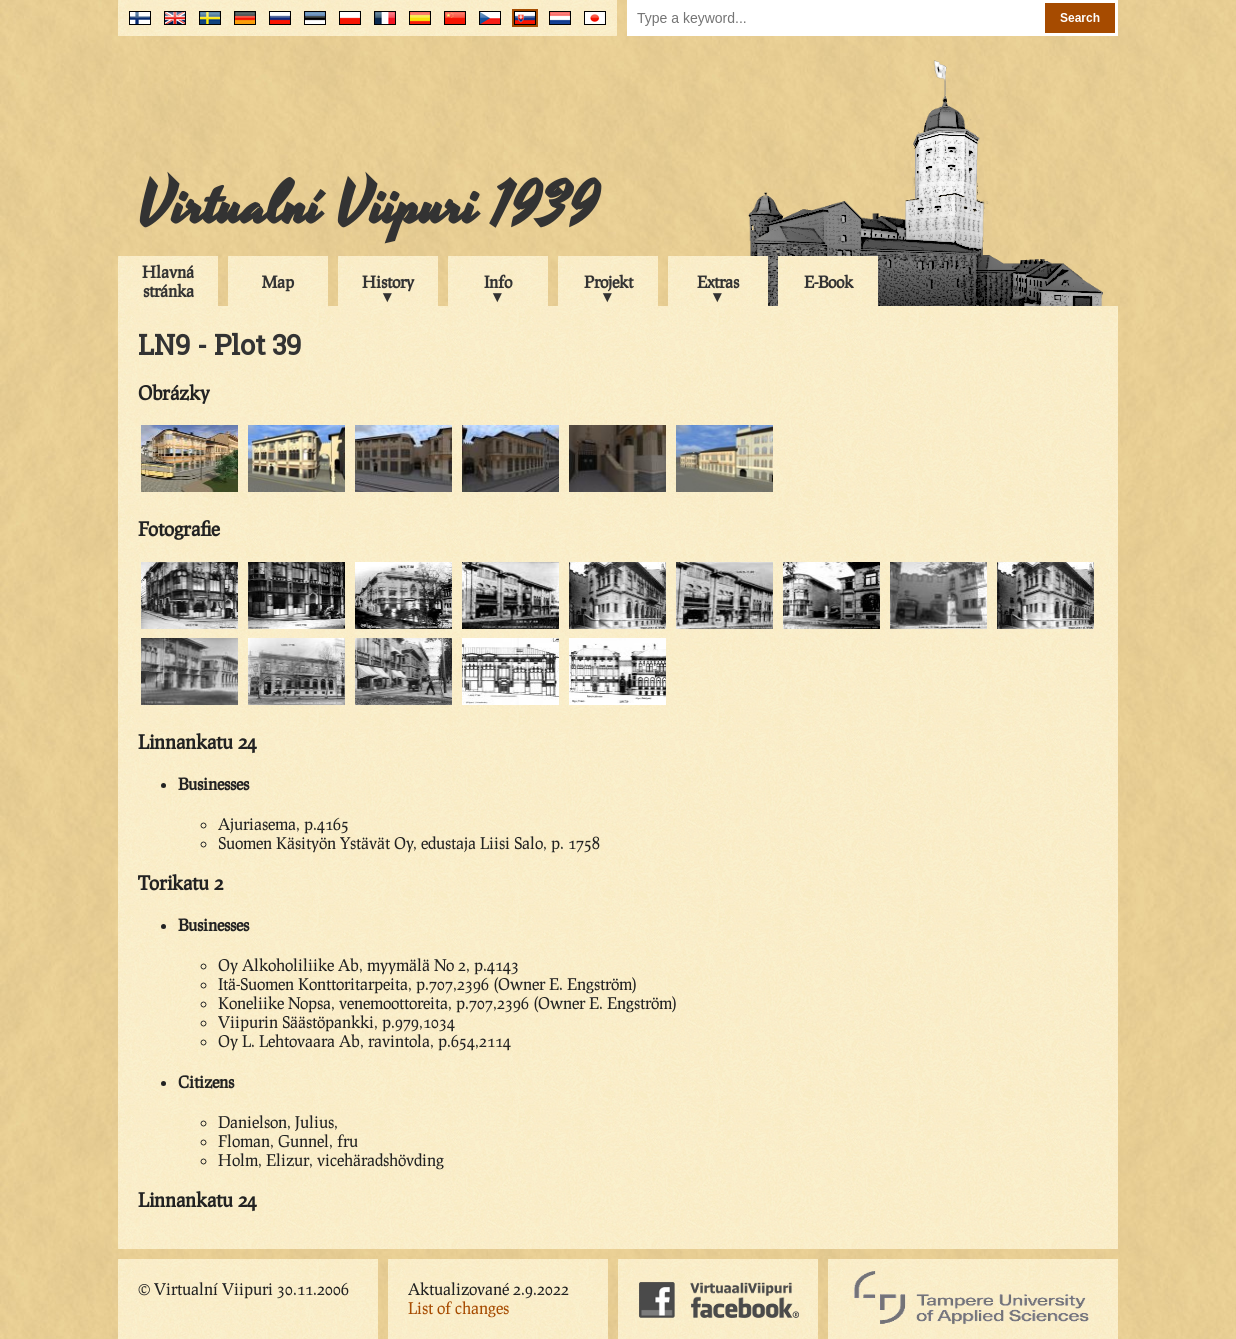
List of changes (458, 1307)
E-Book (828, 281)
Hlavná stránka (168, 281)
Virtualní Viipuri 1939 (368, 207)
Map (278, 281)
